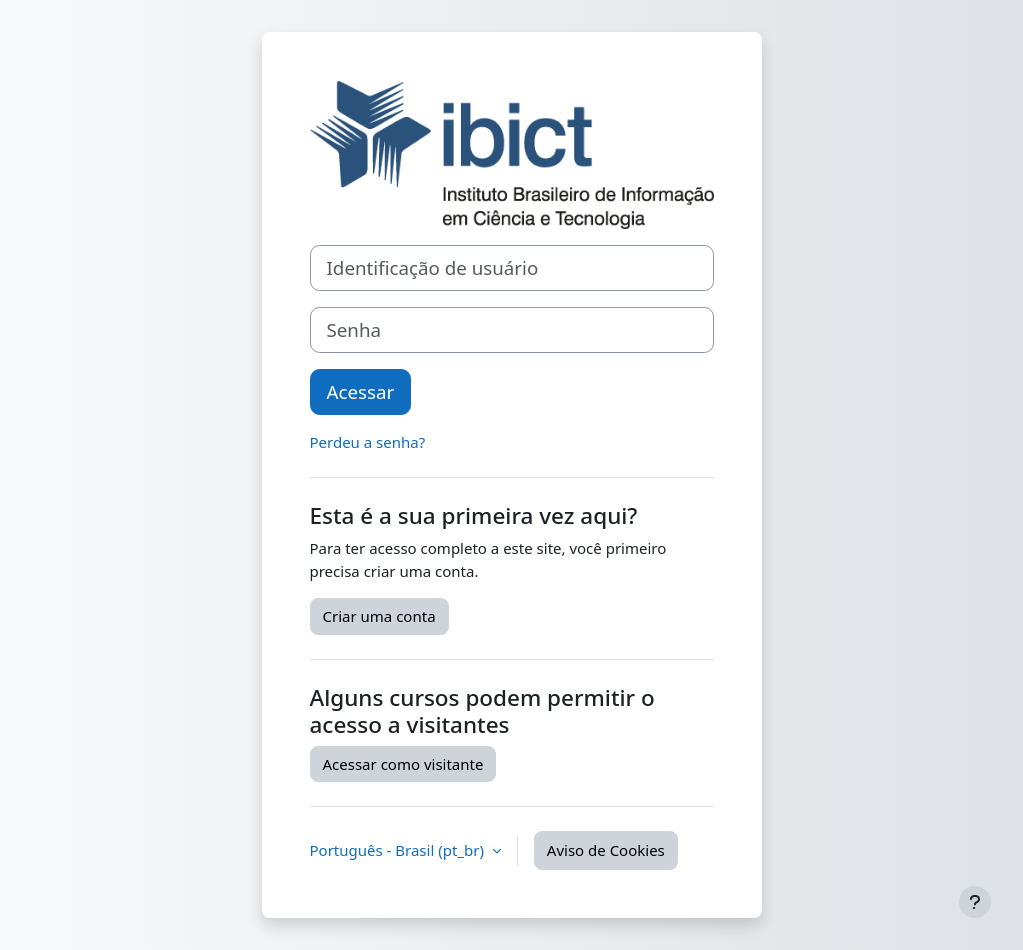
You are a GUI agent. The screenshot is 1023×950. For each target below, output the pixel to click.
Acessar (361, 391)
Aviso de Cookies (606, 850)
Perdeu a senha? (368, 442)
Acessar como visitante (403, 764)
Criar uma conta (379, 616)
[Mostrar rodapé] (975, 902)
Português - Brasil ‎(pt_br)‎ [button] (399, 850)
